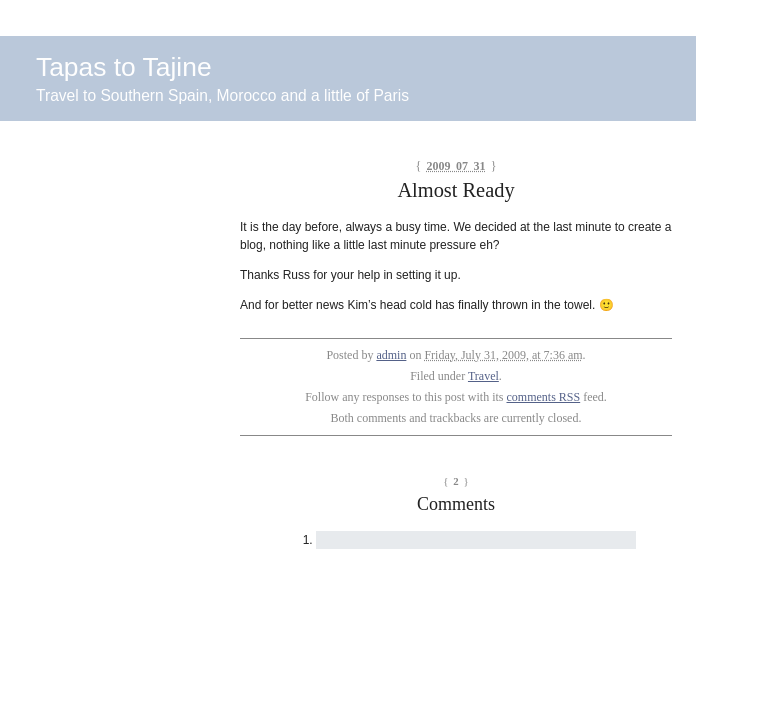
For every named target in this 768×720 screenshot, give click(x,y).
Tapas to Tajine (124, 67)
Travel (483, 376)
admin (391, 355)
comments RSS (544, 397)
